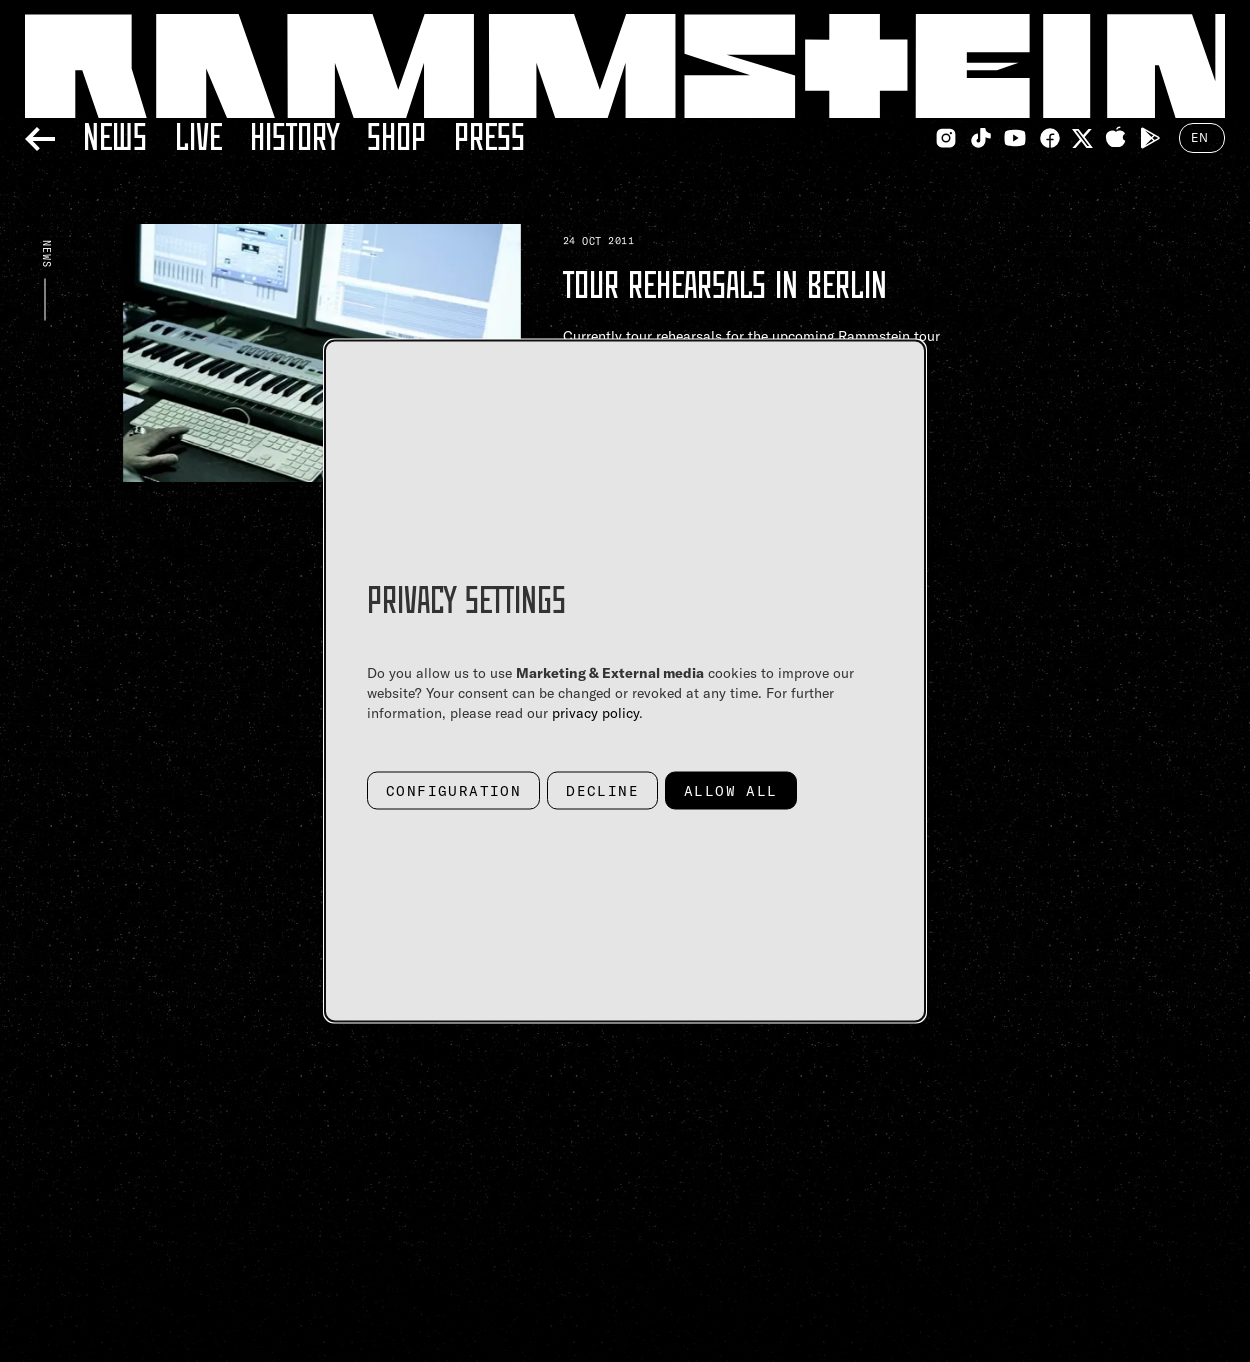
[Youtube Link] (1015, 138)
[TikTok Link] (981, 138)
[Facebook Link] (1050, 138)
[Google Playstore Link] (1150, 138)
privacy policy (595, 713)
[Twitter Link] (1082, 138)
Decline (602, 791)
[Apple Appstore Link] (1116, 138)
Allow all (731, 791)
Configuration (453, 791)
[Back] (40, 135)
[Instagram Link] (946, 138)
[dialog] (625, 681)
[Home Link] (625, 66)
